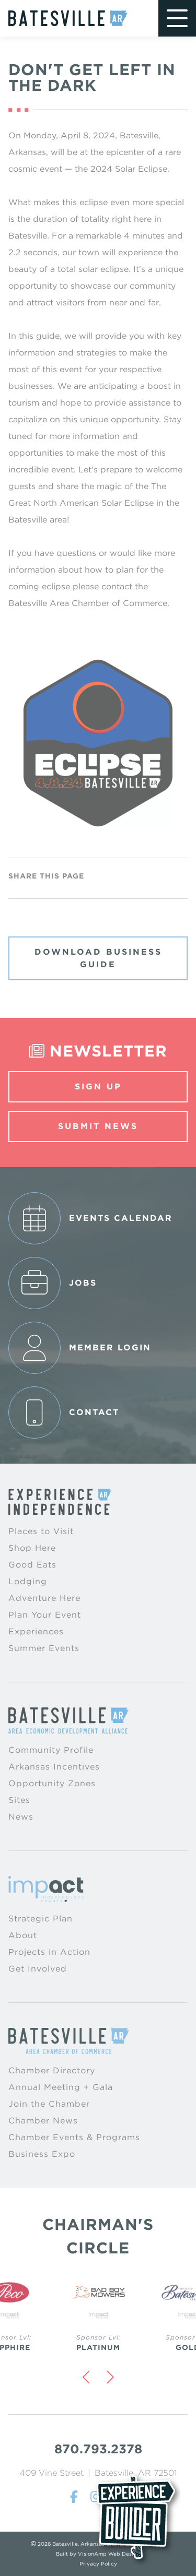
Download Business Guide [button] (98, 958)
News (20, 1817)
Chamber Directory (51, 2070)
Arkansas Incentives (54, 1767)
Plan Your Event (44, 1615)
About (22, 1935)
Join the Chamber (49, 2104)
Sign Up (98, 1086)
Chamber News (43, 2121)
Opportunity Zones (52, 1783)
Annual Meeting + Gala (60, 2087)
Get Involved (37, 1969)
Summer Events (43, 1648)
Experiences (36, 1631)
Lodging (27, 1581)
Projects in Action (49, 1952)
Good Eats (32, 1565)
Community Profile (51, 1750)
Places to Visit (41, 1531)
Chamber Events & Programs (74, 2137)
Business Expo (41, 2154)
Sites (19, 1800)
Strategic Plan (40, 1919)
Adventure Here (44, 1598)
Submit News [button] (98, 1126)
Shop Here (32, 1548)
